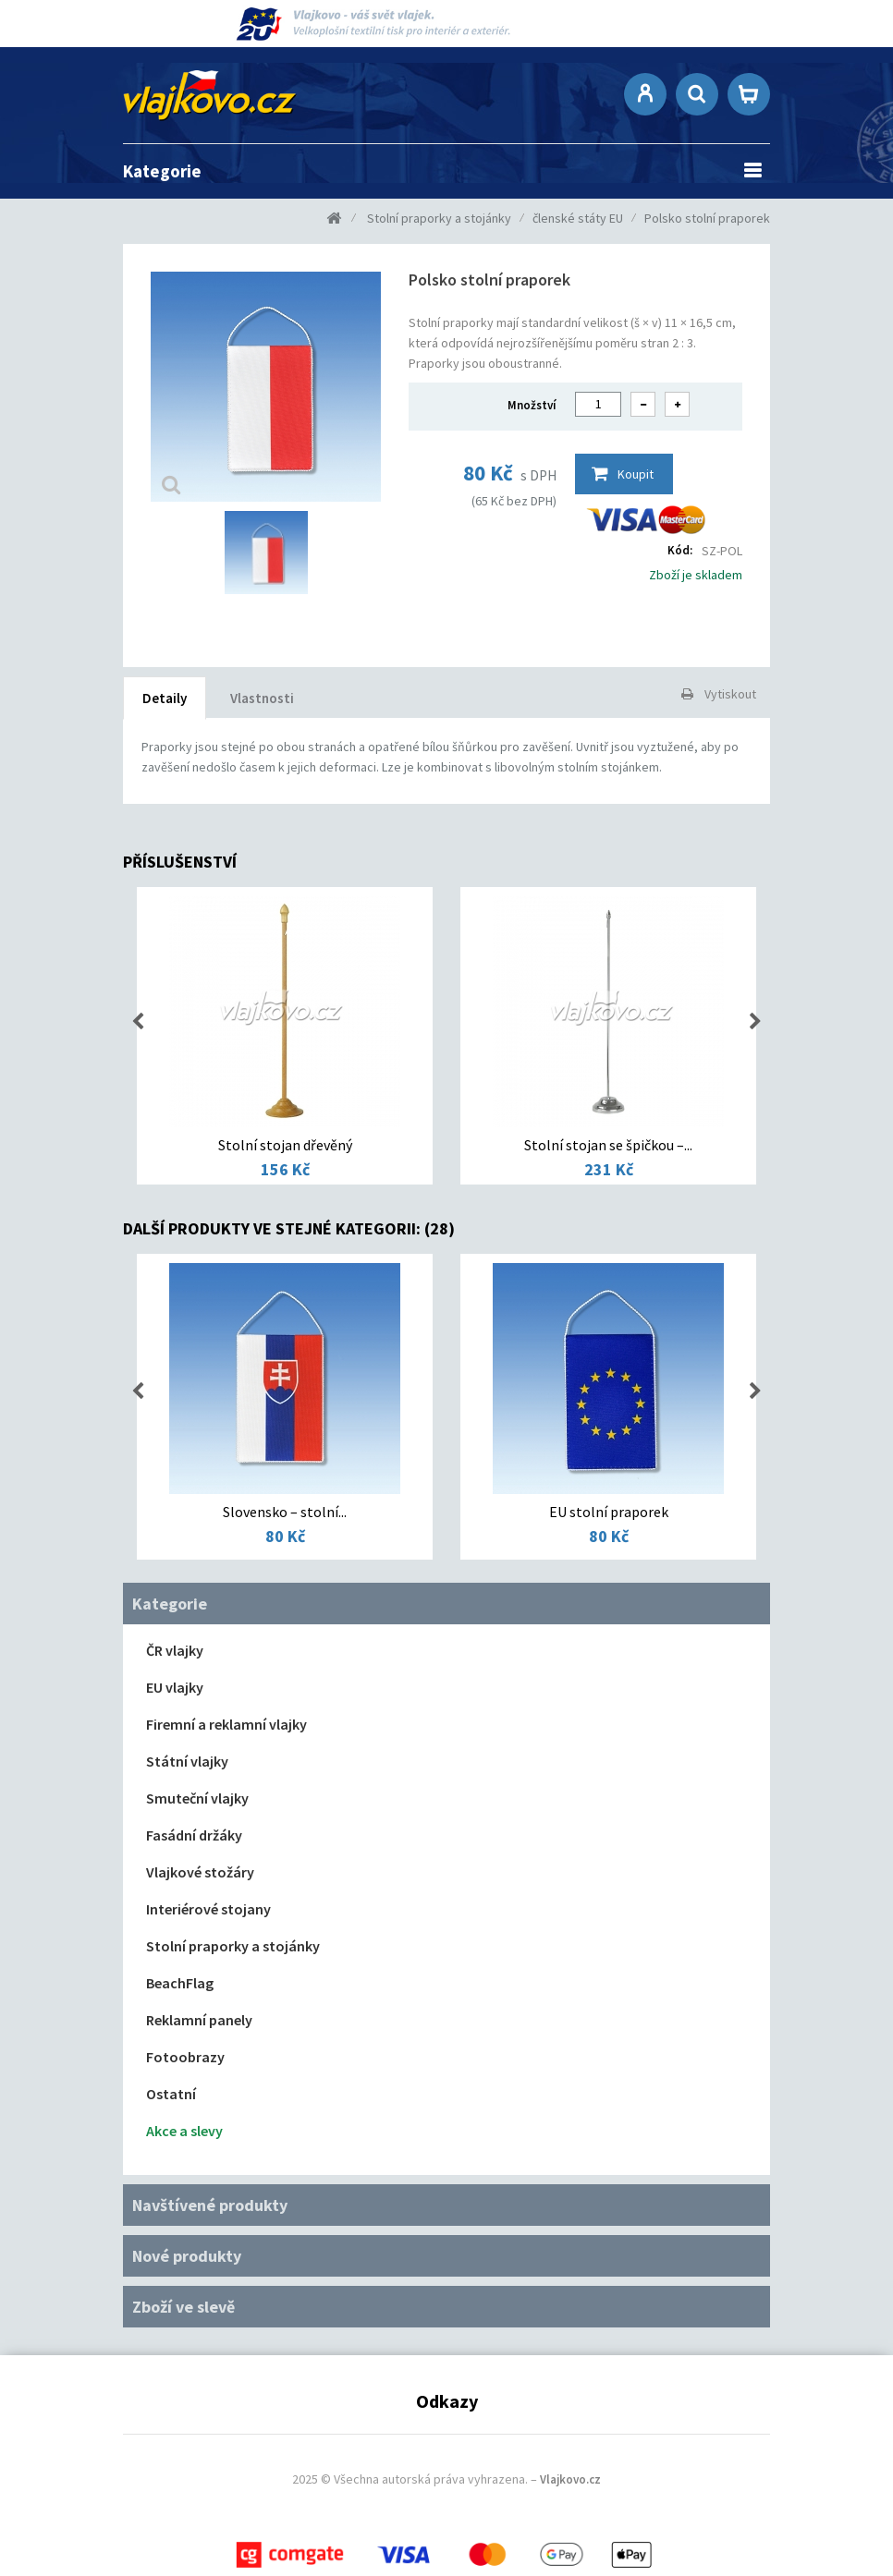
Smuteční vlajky (197, 1798)
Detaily (164, 698)
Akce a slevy (184, 2130)
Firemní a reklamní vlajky (226, 1724)
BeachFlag (180, 1983)
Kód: (679, 550)
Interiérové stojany (208, 1909)
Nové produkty (186, 2255)
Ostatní (171, 2093)
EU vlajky (174, 1687)
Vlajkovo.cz (570, 2479)
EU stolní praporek (608, 1511)
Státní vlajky (187, 1761)
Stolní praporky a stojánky (233, 1946)
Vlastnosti (262, 698)
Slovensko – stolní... (285, 1511)
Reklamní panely (199, 2020)
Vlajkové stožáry (200, 1872)
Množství (532, 405)
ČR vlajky (174, 1650)
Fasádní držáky (194, 1835)
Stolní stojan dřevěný (285, 1145)
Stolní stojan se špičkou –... (608, 1145)
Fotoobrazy (185, 2056)
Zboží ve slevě (183, 2306)
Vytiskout (730, 694)
